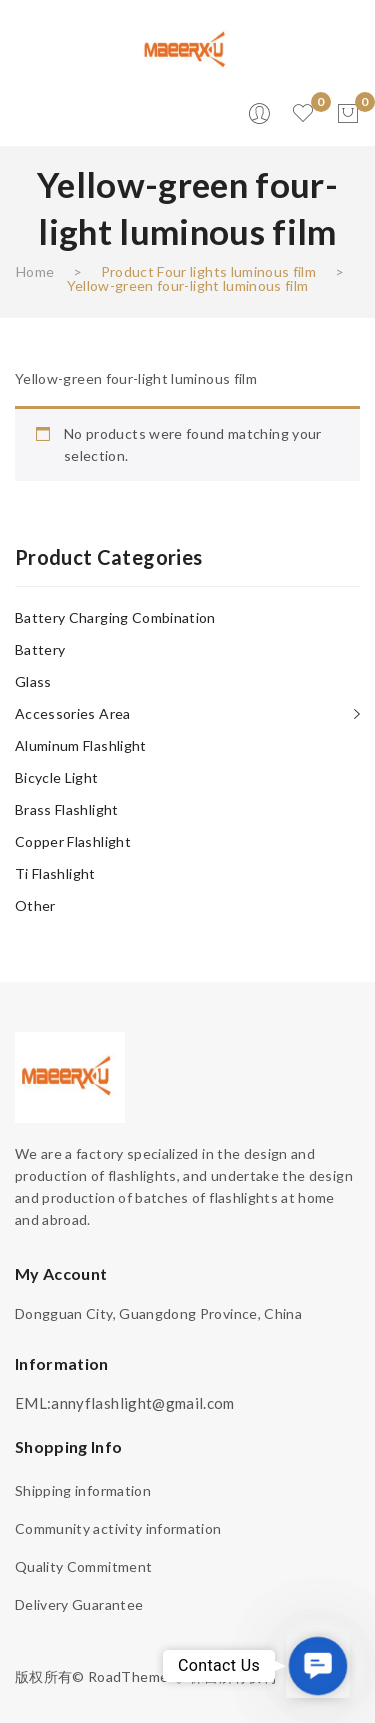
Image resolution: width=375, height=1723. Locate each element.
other (35, 905)
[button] (318, 1666)
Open (30, 114)
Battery (40, 649)
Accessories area (73, 713)
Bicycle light (57, 777)
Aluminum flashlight (81, 745)
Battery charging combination (115, 617)
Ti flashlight (55, 873)
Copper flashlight (73, 841)
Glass (33, 681)
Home (35, 271)
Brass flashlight (67, 809)
